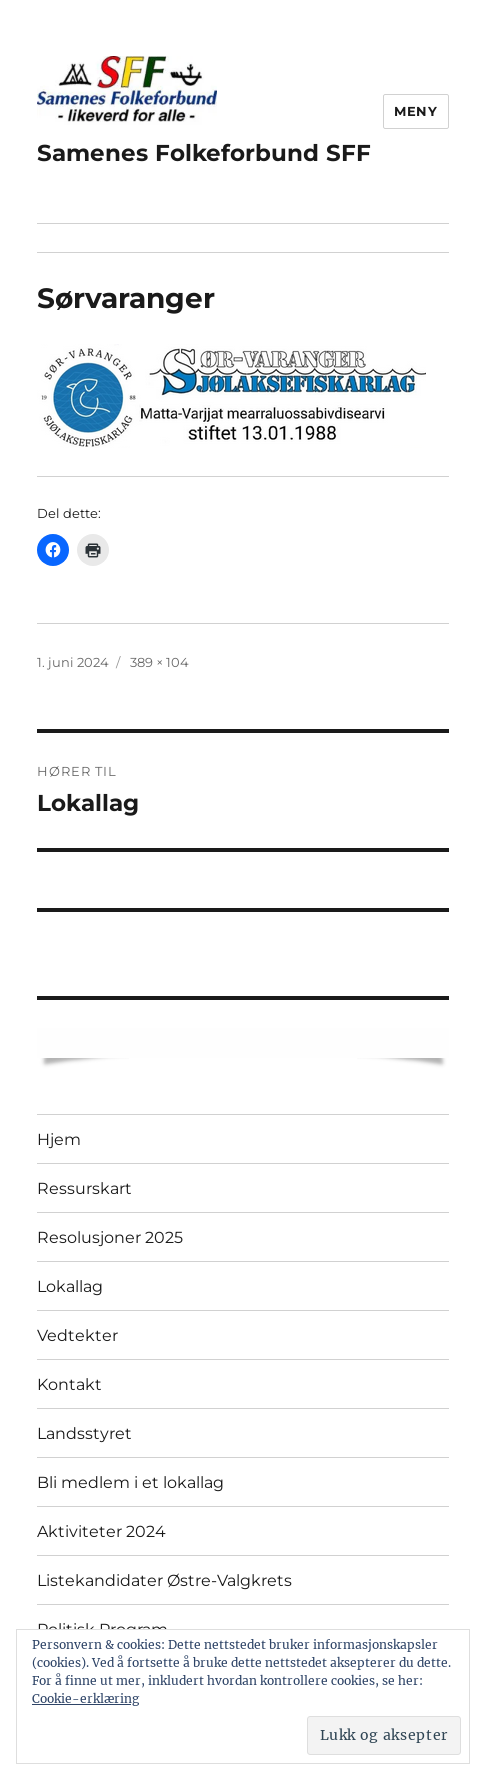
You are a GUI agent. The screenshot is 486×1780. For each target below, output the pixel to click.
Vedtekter (77, 1335)
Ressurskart (84, 1188)
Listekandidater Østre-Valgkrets (164, 1580)
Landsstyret (84, 1433)
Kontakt (69, 1384)
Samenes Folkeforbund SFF (204, 153)
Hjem (59, 1139)
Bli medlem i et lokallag (130, 1482)
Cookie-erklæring (85, 1698)
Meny (415, 111)
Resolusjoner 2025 (110, 1237)
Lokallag (70, 1286)
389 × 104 (159, 662)
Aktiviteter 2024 (101, 1531)
